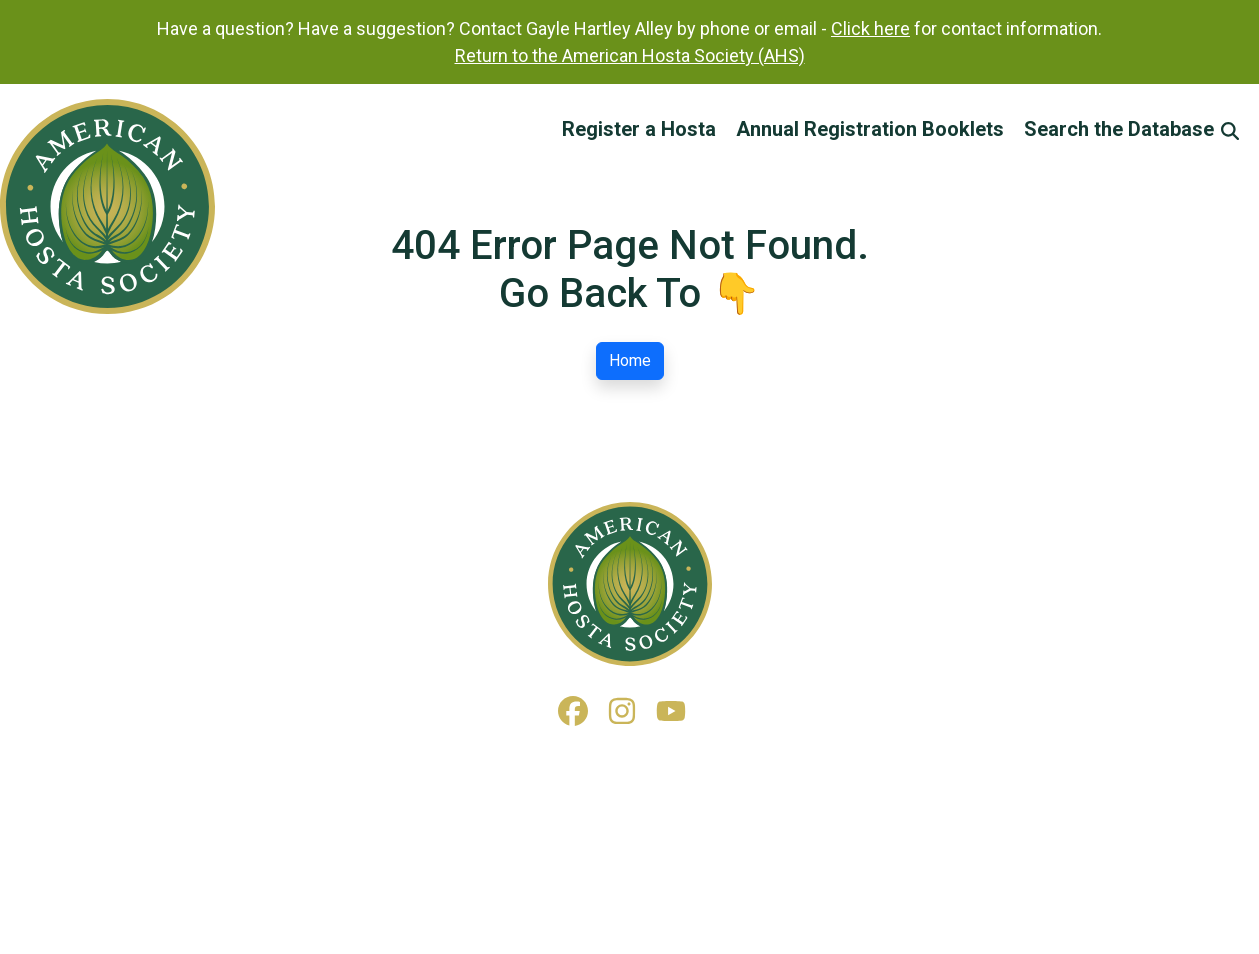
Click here (870, 28)
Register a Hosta (639, 129)
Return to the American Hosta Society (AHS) (630, 55)
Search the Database (1131, 129)
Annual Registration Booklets (870, 129)
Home (630, 360)
